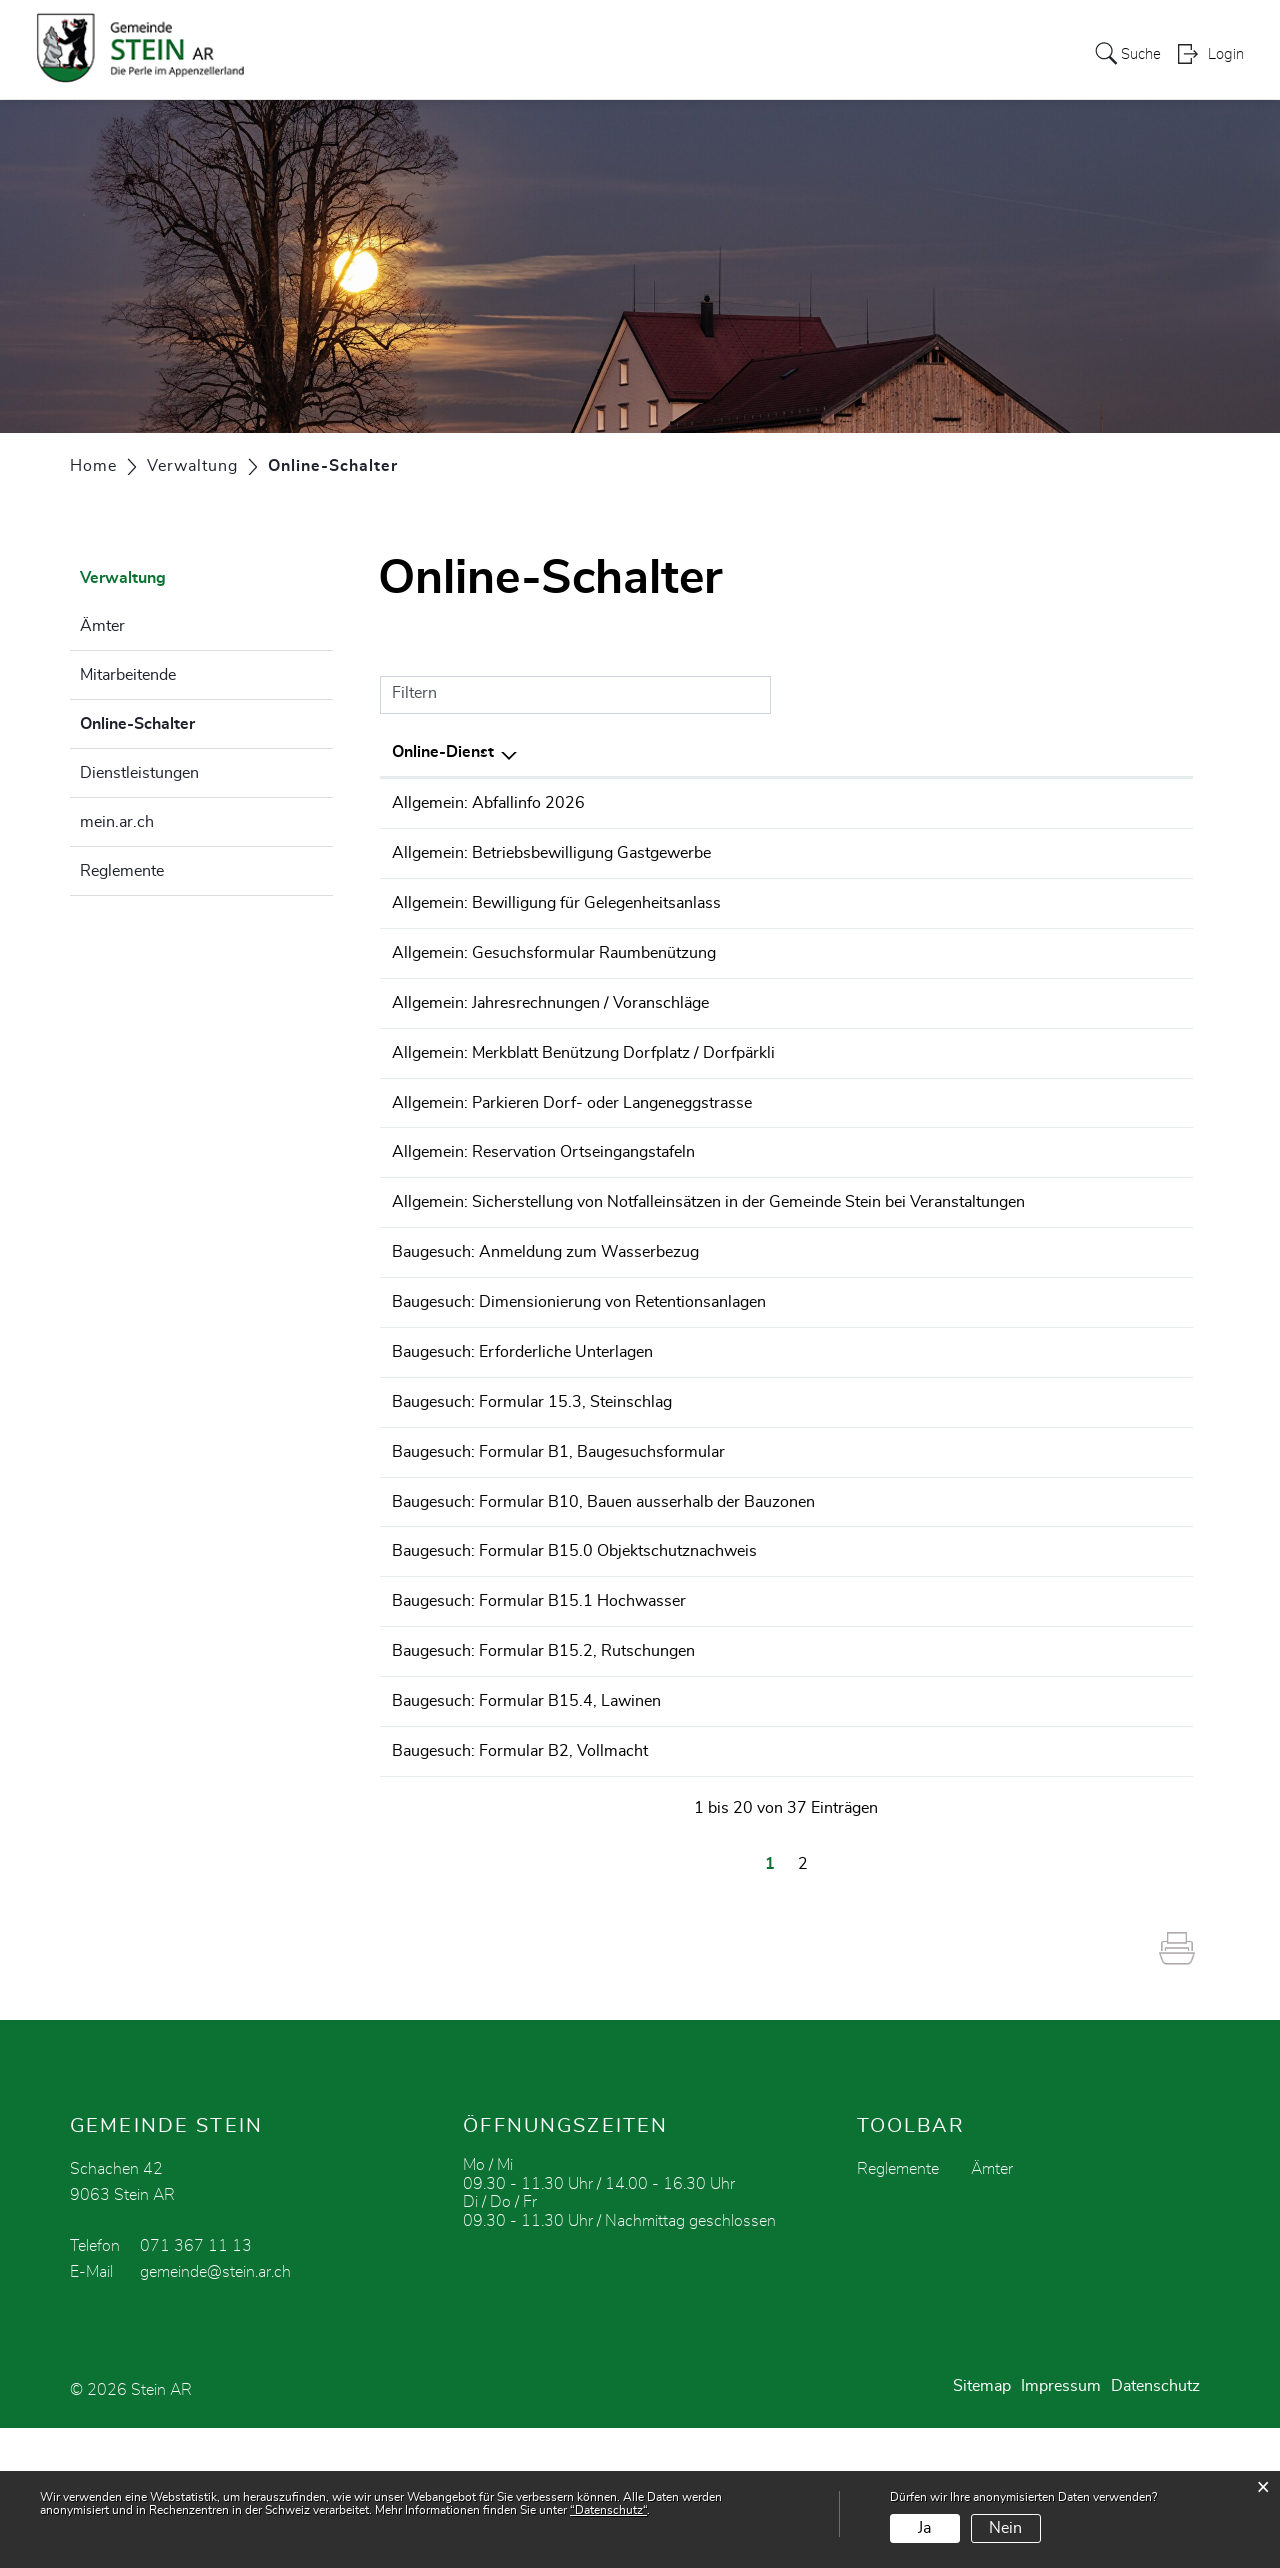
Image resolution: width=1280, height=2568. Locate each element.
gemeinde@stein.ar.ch (215, 2412)
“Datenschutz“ (608, 2510)
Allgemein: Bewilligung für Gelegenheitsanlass (556, 915)
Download (1144, 804)
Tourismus (830, 54)
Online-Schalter (187, 721)
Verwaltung (460, 54)
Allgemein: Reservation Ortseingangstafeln (543, 1195)
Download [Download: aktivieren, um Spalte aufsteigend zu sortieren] (1137, 752)
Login (1226, 56)
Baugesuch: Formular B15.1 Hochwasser (539, 1716)
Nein (1005, 2528)
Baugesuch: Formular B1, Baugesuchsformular (558, 1548)
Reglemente (122, 871)
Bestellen (1043, 804)
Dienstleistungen (139, 773)
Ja (924, 2528)
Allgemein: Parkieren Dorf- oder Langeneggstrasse (572, 1139)
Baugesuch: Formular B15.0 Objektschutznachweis (574, 1660)
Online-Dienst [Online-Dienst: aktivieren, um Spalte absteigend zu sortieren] (443, 752)
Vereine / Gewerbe (698, 54)
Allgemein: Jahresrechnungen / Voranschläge (550, 1027)
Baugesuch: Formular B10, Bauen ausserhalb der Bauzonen (603, 1604)
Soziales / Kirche (955, 54)
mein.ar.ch (117, 822)
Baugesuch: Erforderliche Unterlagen (522, 1436)
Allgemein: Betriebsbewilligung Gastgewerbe (551, 859)
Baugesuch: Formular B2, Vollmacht (520, 1884)
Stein (308, 54)
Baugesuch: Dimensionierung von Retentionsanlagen (579, 1380)
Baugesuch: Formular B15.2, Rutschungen (543, 1772)
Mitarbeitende (128, 675)
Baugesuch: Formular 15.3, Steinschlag (532, 1492)
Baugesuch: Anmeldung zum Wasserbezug (545, 1324)
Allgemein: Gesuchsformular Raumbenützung (554, 971)
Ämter (102, 626)
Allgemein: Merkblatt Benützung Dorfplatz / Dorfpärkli (583, 1083)
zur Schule (566, 54)
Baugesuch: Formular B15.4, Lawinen (526, 1828)
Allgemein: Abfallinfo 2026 (488, 803)
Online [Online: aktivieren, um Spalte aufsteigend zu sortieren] (1025, 752)
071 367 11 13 (196, 2386)
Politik (371, 54)
